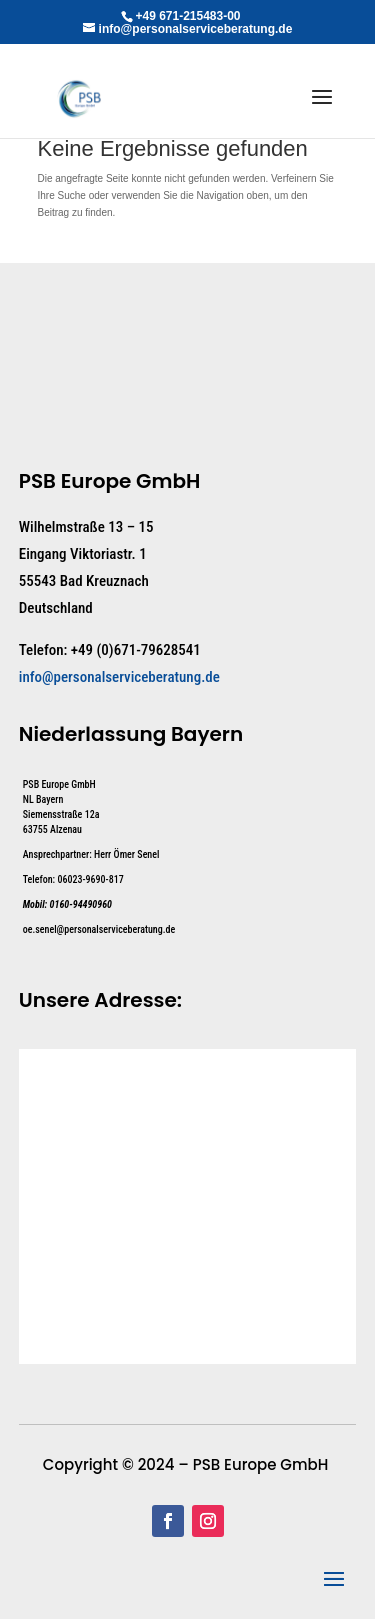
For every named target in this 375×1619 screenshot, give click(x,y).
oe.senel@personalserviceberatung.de (99, 929)
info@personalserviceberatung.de (119, 677)
